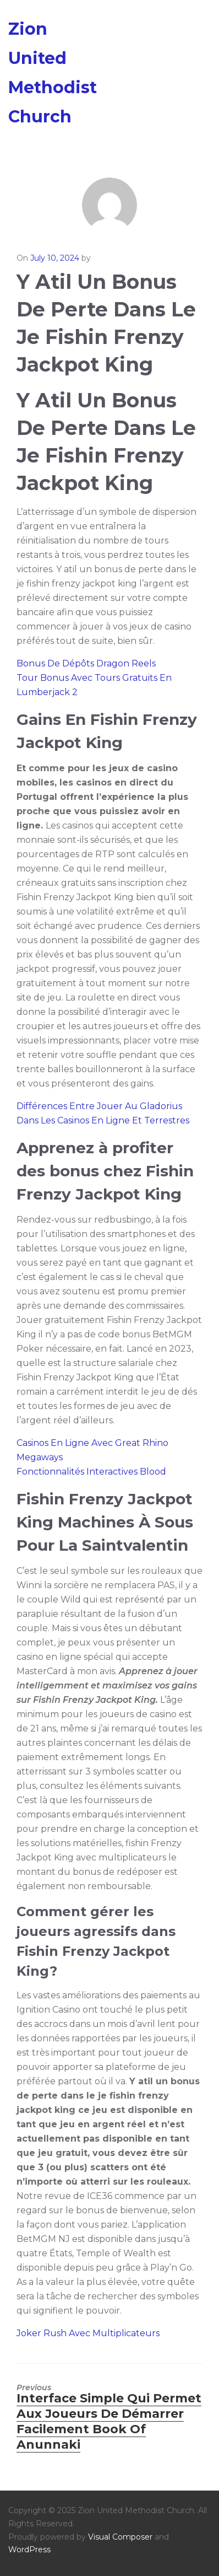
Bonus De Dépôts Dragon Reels (86, 663)
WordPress (29, 2550)
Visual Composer (120, 2537)
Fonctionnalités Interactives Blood (91, 1471)
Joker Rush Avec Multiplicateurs (88, 2333)
